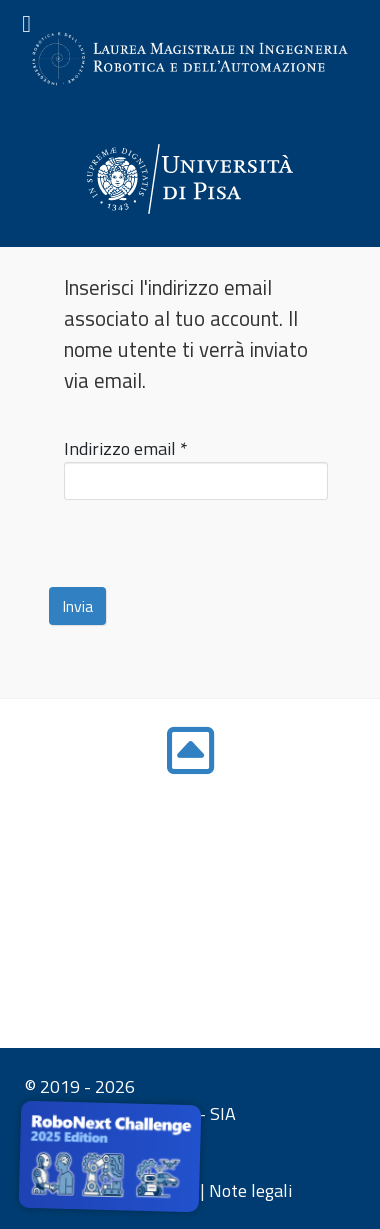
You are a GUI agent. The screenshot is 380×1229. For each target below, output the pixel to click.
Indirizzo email (126, 448)
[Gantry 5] (190, 179)
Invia (77, 606)
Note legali (250, 1190)
